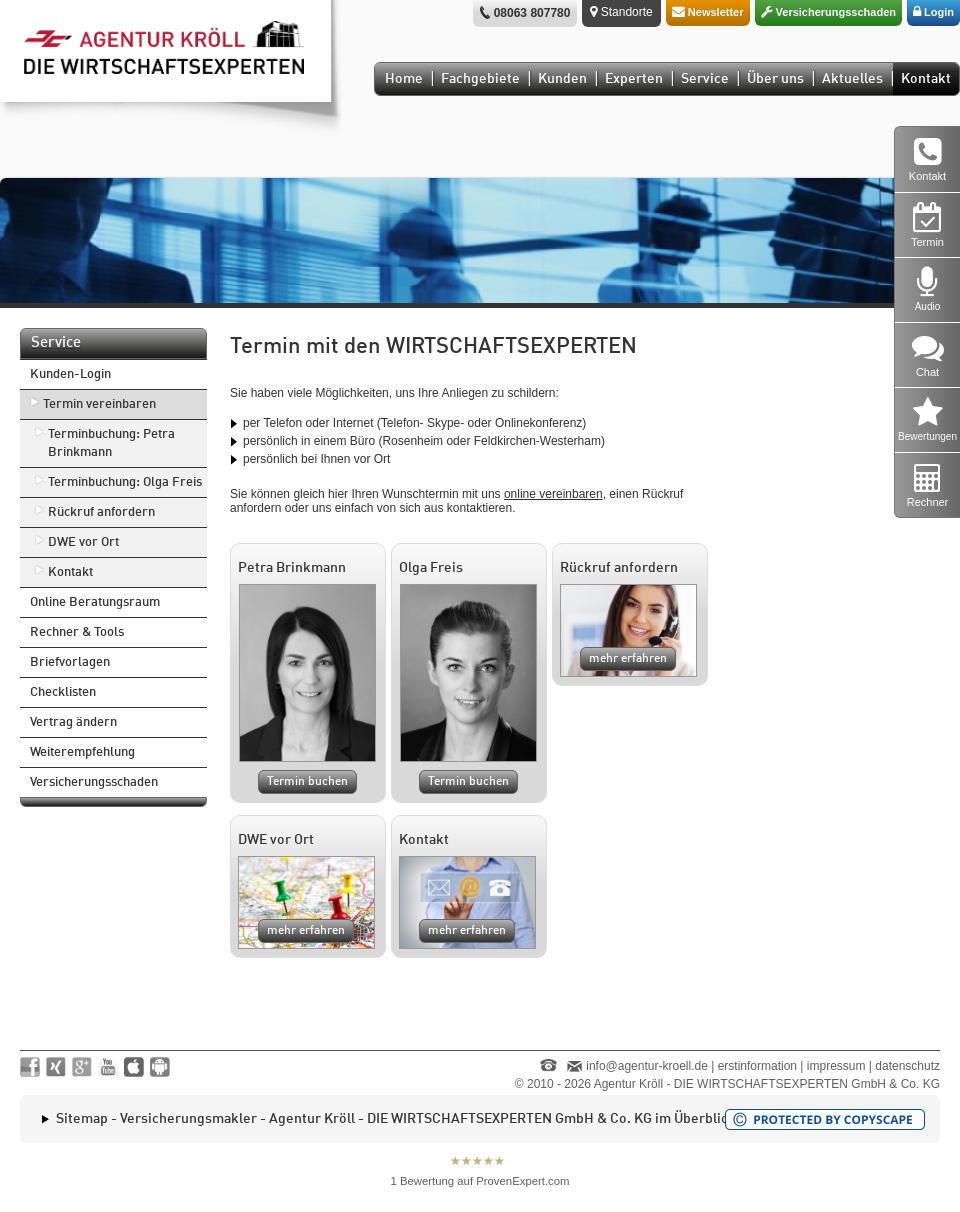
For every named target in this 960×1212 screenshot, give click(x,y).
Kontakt (926, 79)
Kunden (562, 79)
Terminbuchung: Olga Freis (125, 482)
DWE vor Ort (83, 542)
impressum (836, 1066)
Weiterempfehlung (82, 752)
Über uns (775, 79)
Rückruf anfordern (101, 512)
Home (404, 79)
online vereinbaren (553, 494)
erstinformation (757, 1066)
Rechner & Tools (77, 632)
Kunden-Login (70, 374)
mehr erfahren (628, 659)
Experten (634, 79)
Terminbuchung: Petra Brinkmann (111, 443)
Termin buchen (307, 782)
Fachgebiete (480, 79)
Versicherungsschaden (94, 782)
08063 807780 (532, 13)
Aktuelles (852, 79)
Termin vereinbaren (99, 404)
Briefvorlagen (70, 662)
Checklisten (63, 692)
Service (705, 79)
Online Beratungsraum (95, 602)
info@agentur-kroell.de (647, 1066)
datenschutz (907, 1066)
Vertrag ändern (73, 722)
